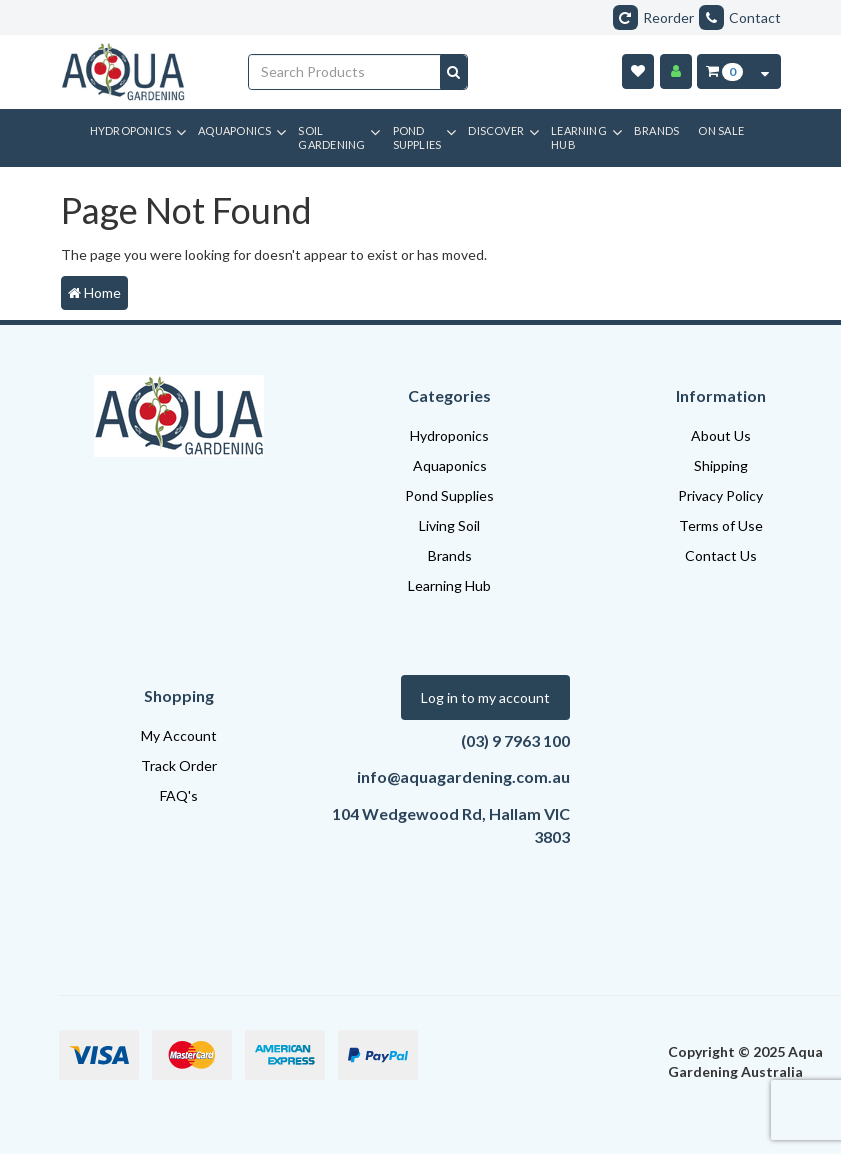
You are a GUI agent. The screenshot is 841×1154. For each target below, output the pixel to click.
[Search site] (453, 72)
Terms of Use (721, 525)
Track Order (179, 765)
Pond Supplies (449, 495)
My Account (179, 735)
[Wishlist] (638, 71)
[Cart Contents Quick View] (765, 71)
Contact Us (721, 555)
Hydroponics (449, 435)
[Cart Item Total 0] (723, 71)
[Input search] (345, 72)
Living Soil (449, 525)
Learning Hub (449, 585)
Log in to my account (485, 697)
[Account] (676, 71)
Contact (740, 17)
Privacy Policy (720, 495)
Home (94, 292)
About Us (721, 435)
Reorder (653, 17)
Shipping (721, 465)
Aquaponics (450, 465)
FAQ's (179, 795)
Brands (450, 555)
